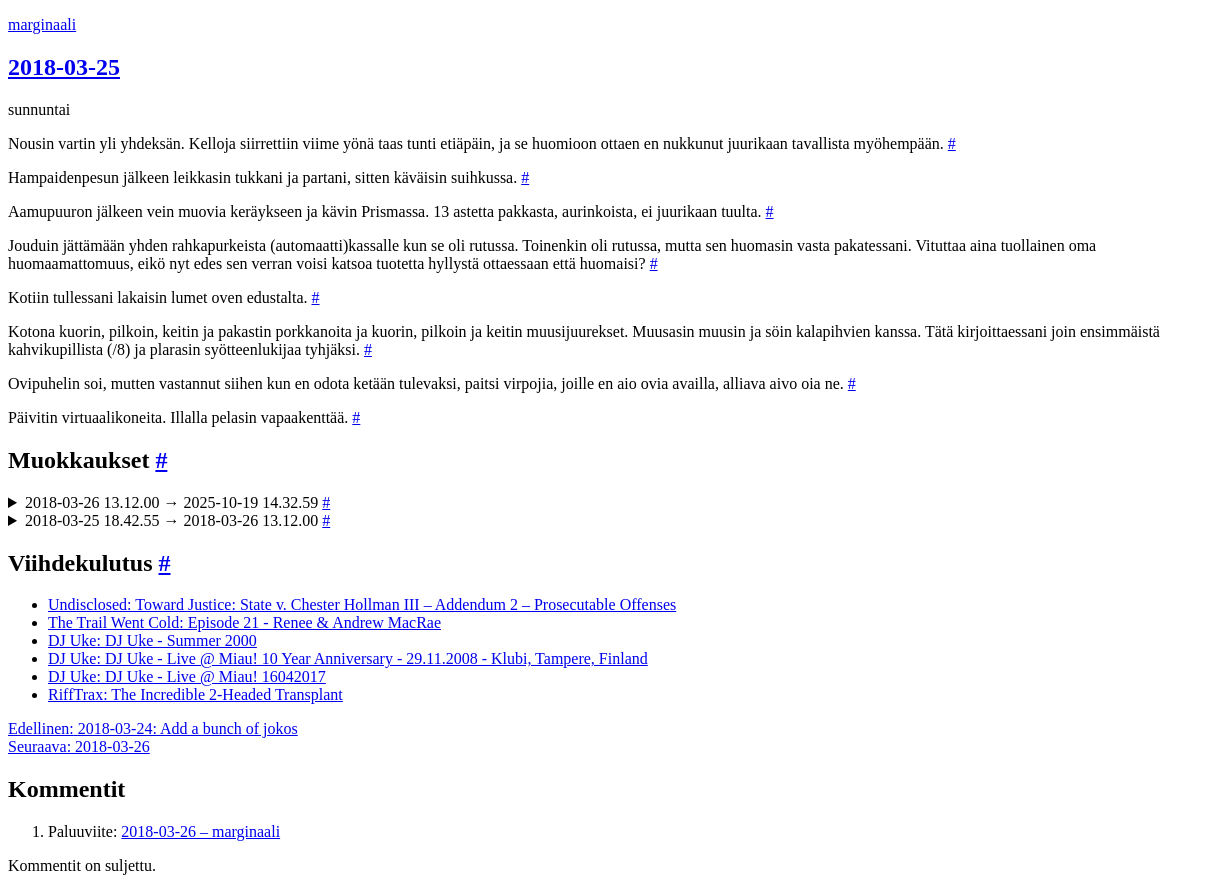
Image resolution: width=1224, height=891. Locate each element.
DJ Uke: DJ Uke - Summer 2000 (152, 640)
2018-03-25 (64, 67)
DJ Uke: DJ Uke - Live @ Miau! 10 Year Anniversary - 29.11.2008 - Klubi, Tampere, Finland (348, 658)
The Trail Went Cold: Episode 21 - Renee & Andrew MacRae (244, 622)
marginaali (42, 24)
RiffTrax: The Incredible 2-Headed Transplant (195, 694)
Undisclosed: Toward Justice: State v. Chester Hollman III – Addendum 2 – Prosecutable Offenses (362, 604)
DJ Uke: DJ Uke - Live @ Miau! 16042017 (187, 676)
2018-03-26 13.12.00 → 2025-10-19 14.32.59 (177, 502)
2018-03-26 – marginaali (200, 831)
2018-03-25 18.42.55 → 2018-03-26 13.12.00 (177, 520)
